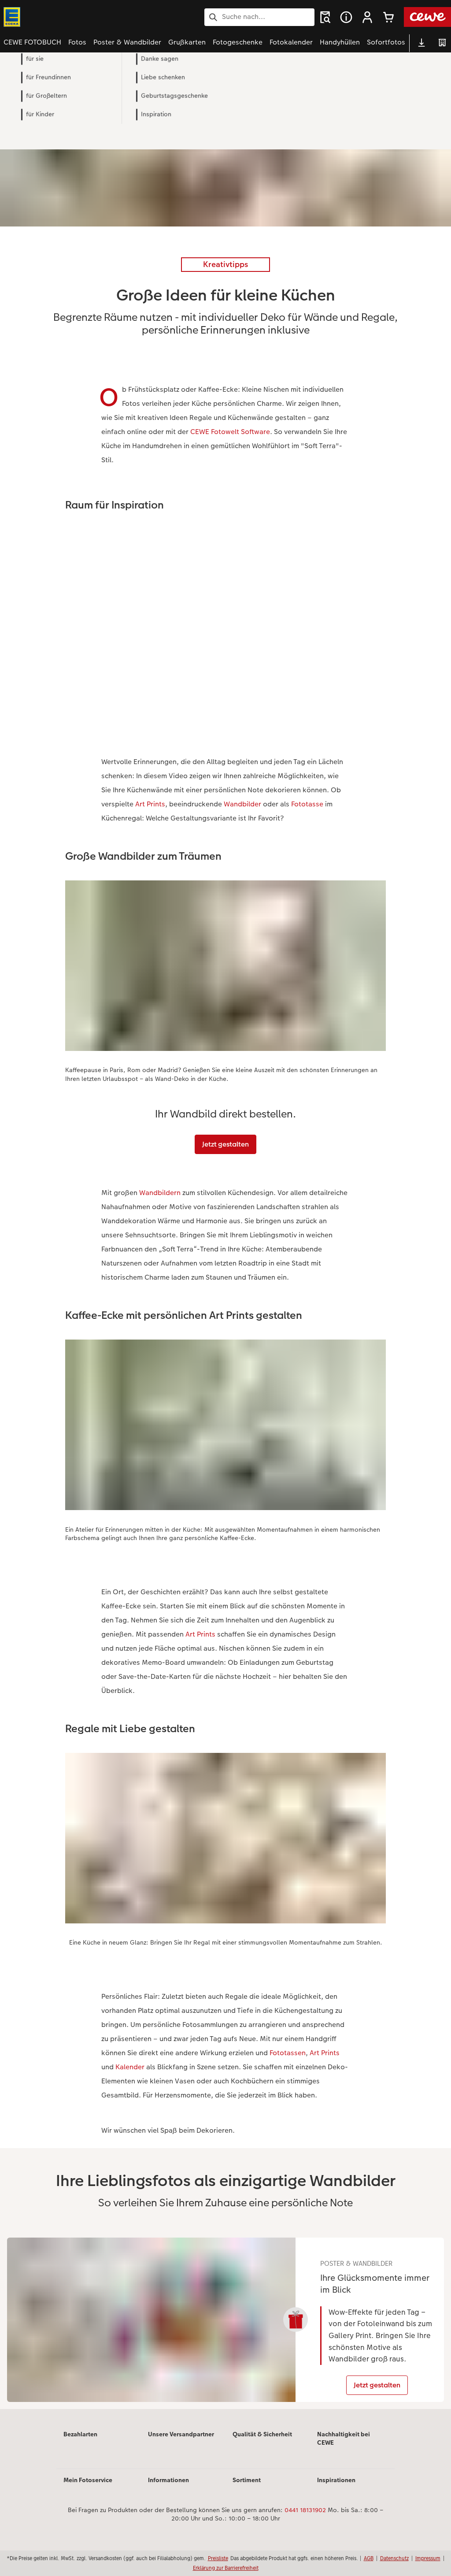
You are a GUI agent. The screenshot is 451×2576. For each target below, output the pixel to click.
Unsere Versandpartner (181, 2441)
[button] (367, 17)
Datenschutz (394, 2558)
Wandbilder (242, 804)
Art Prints (150, 804)
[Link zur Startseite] (90, 17)
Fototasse (307, 804)
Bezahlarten (80, 2441)
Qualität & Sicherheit (262, 2441)
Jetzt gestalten (225, 1144)
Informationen (168, 2487)
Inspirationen (336, 2487)
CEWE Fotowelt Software (230, 432)
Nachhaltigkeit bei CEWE (343, 2445)
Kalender (129, 2067)
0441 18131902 (305, 2517)
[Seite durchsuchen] (259, 17)
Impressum (427, 2558)
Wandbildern (160, 1193)
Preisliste (218, 2558)
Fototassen (288, 2053)
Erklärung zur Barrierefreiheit (226, 2568)
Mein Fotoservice (87, 2487)
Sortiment (247, 2487)
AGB (368, 2558)
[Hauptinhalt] (225, 1246)
